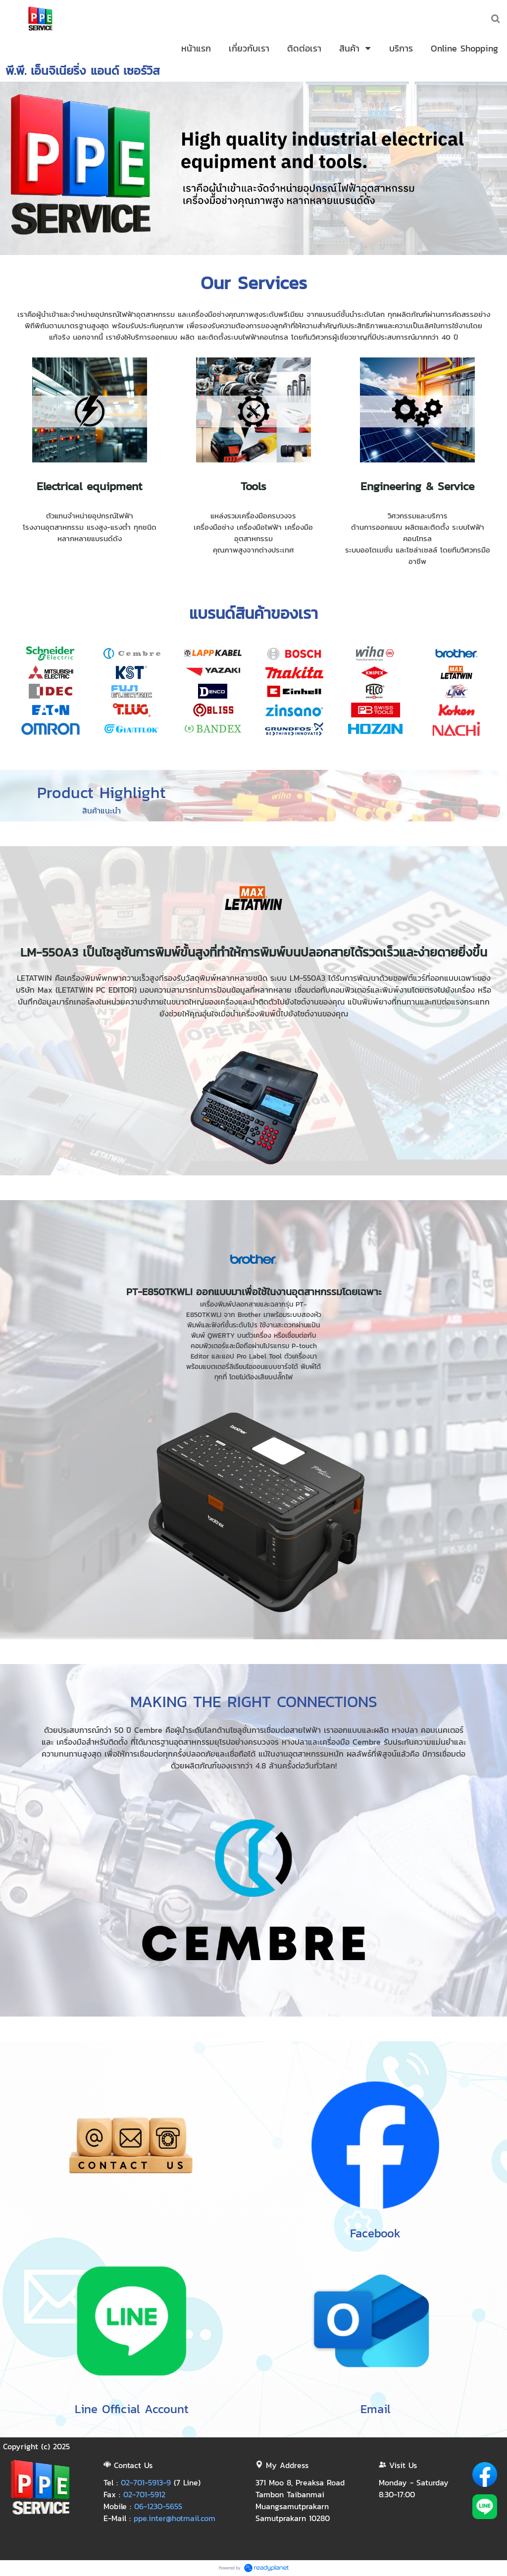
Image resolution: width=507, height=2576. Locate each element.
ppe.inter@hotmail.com (174, 2518)
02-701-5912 (144, 2494)
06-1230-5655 (158, 2506)
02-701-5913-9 (146, 2482)
